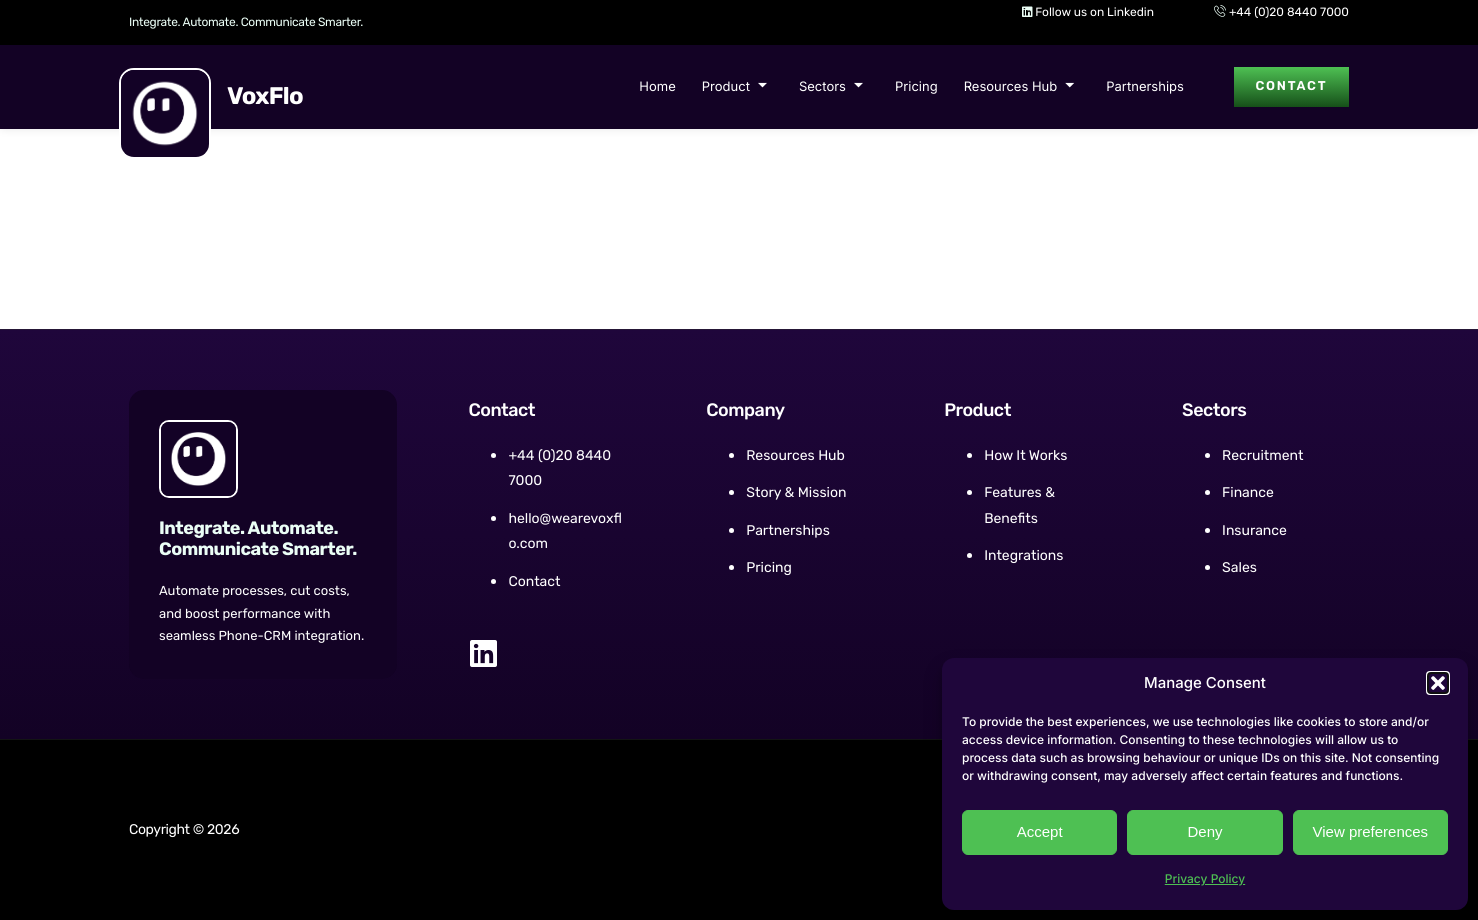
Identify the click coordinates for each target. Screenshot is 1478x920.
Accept (1040, 831)
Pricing (914, 87)
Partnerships (1143, 87)
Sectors (829, 87)
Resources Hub (1017, 87)
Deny (1204, 831)
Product (732, 87)
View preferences (1371, 831)
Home (655, 87)
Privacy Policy (1205, 878)
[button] (1438, 683)
